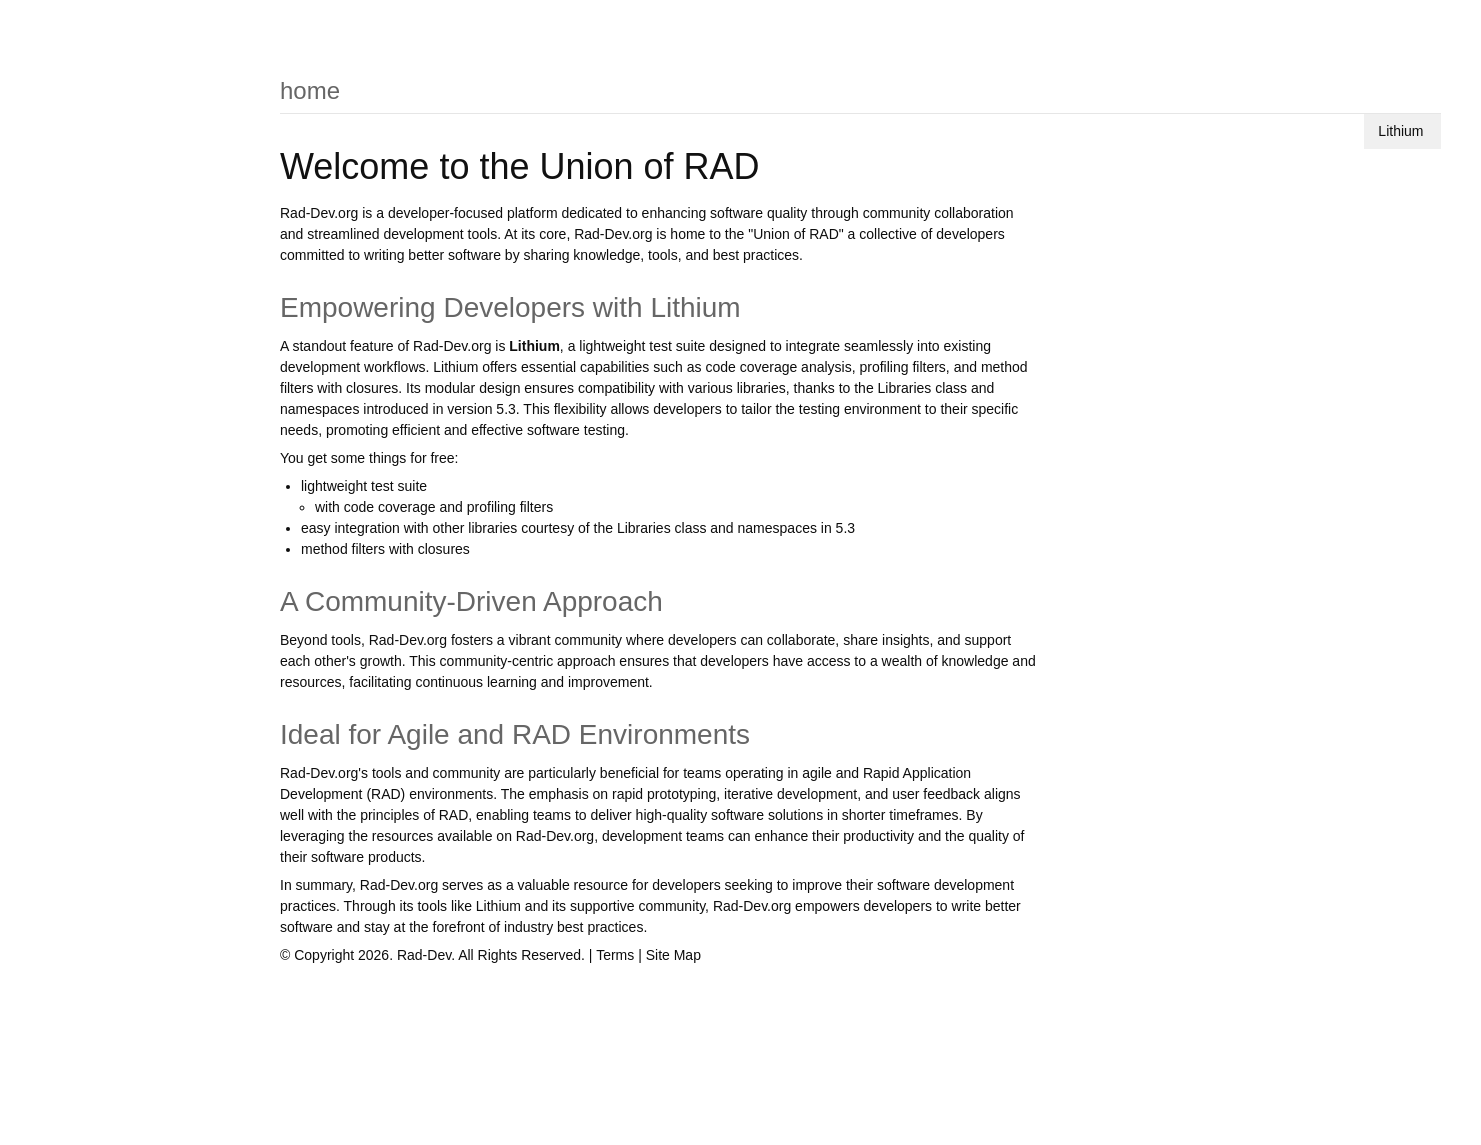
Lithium (1400, 131)
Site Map (673, 955)
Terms (615, 955)
